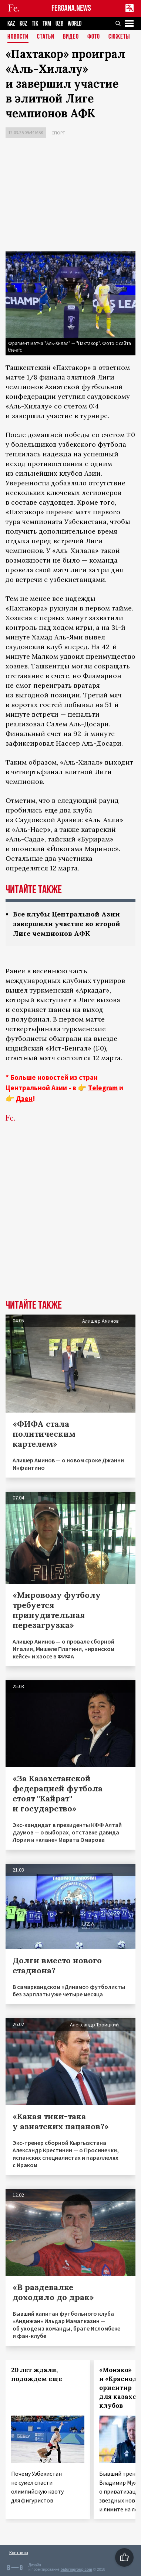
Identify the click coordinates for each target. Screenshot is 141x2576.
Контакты (18, 2552)
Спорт (58, 133)
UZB (59, 23)
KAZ (11, 23)
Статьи (45, 36)
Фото (93, 36)
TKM (47, 23)
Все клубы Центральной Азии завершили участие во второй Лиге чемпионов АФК (66, 924)
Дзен (24, 1098)
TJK (35, 23)
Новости (17, 36)
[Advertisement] (70, 196)
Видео (71, 36)
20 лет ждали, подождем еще (36, 2374)
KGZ (23, 23)
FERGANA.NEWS (71, 8)
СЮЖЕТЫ (119, 36)
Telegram (103, 1087)
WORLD (74, 23)
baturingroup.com (76, 2569)
